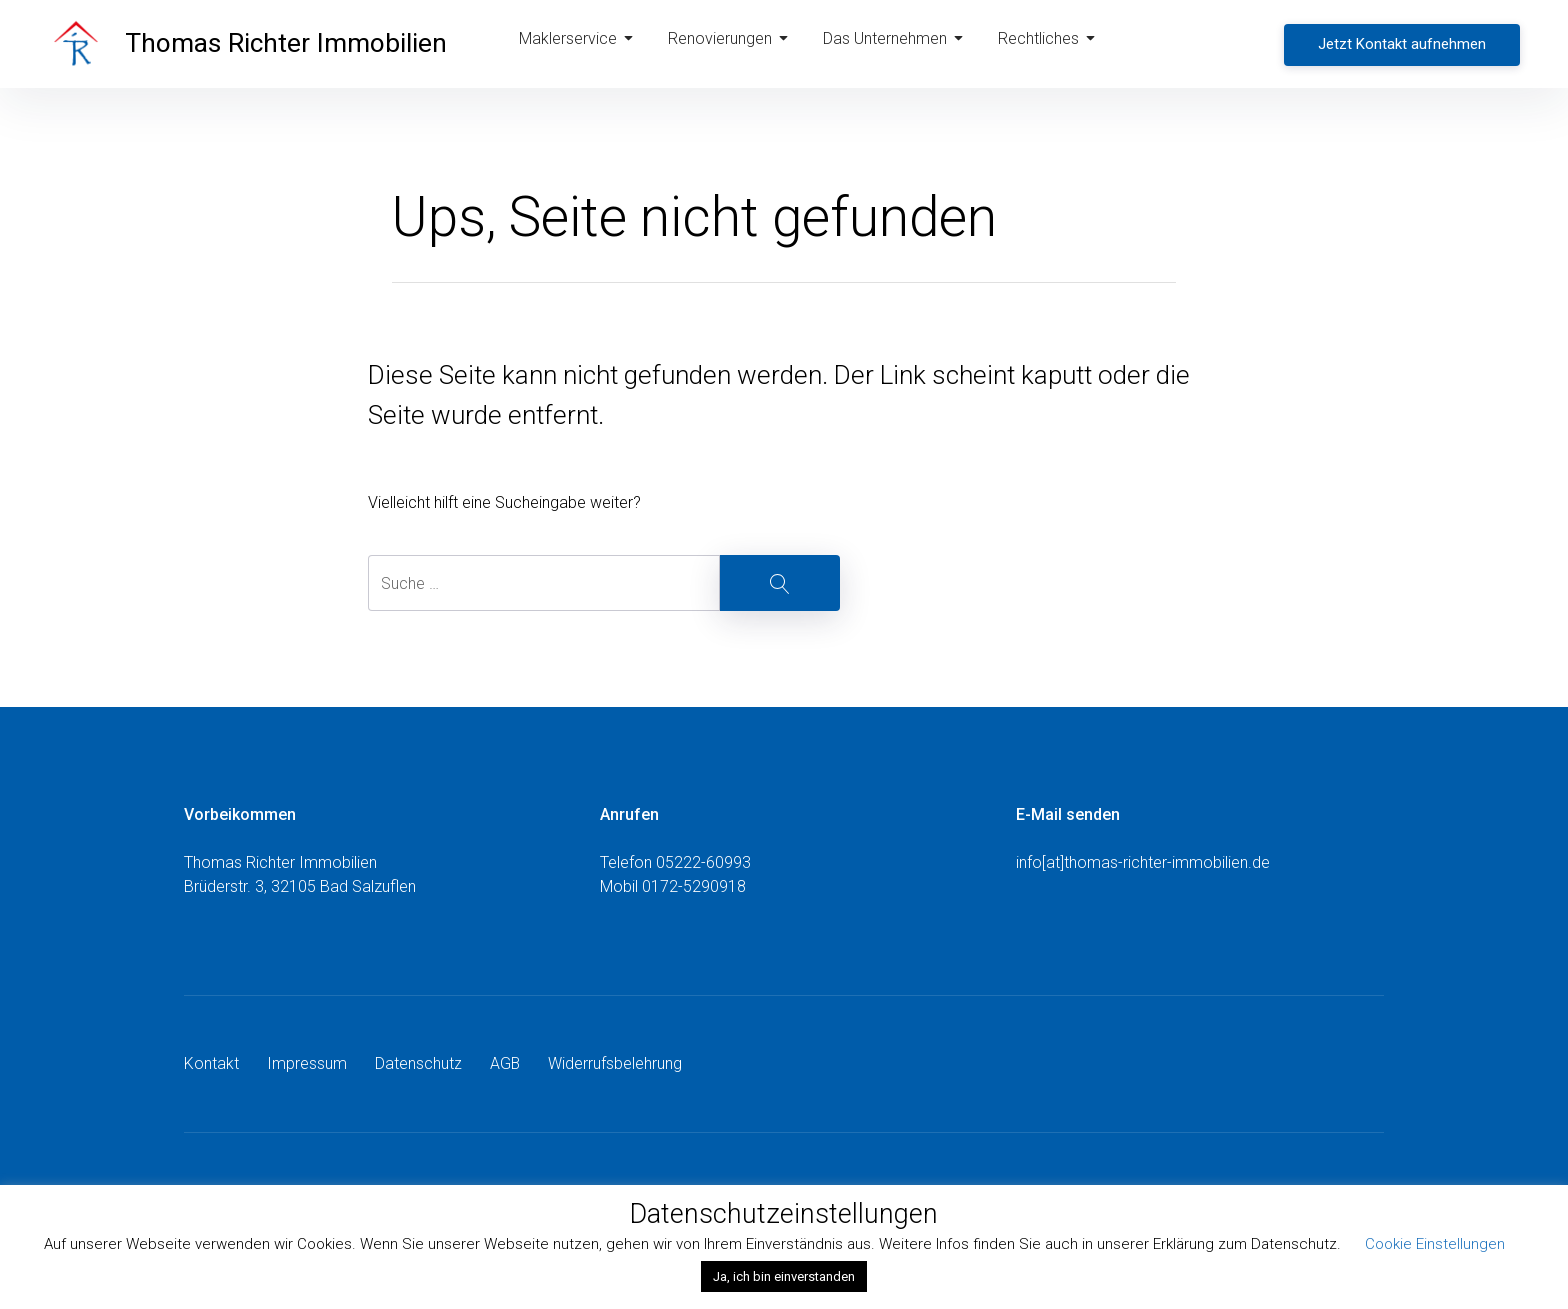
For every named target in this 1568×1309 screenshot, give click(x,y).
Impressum (307, 1063)
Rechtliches (1049, 44)
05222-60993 (703, 862)
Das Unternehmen (896, 44)
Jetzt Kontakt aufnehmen (1404, 43)
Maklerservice (581, 44)
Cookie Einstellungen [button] (1435, 1244)
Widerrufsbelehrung (616, 1063)
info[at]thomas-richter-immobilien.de (1143, 862)
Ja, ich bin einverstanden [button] (784, 1276)
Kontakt (211, 1063)
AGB (505, 1063)
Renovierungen (732, 44)
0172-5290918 (694, 886)
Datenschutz (418, 1063)
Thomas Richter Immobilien (292, 44)
